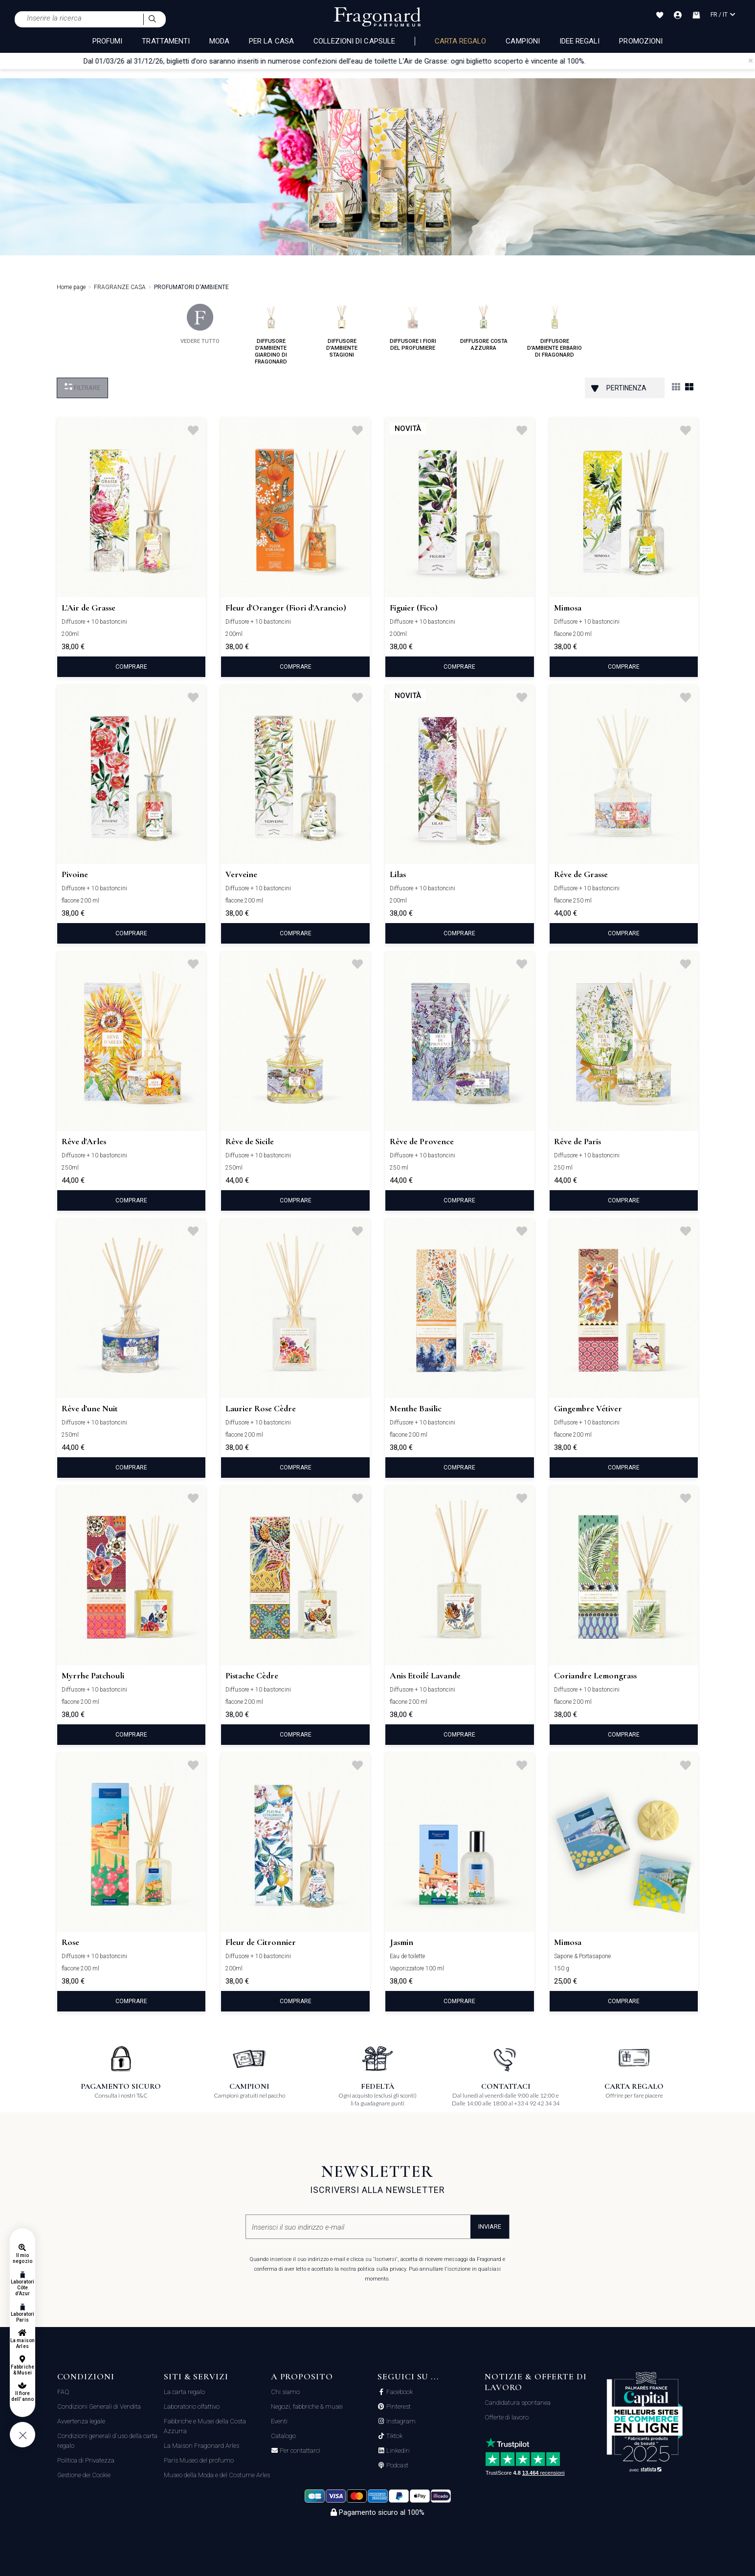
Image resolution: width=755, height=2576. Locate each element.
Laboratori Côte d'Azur (23, 2287)
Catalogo (283, 2436)
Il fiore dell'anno (22, 2396)
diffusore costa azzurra (484, 327)
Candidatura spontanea (518, 2402)
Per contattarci (299, 2450)
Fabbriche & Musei (22, 2369)
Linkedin (397, 2450)
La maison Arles (22, 2343)
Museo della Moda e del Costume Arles (217, 2475)
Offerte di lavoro (507, 2417)
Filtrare (82, 387)
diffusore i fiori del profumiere (413, 327)
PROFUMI (107, 41)
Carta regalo (461, 41)
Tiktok (393, 2436)
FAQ (63, 2391)
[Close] (751, 61)
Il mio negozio (22, 2258)
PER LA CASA (271, 41)
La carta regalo (184, 2391)
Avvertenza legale (81, 2421)
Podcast (396, 2465)
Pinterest (398, 2406)
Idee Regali (579, 41)
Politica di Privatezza (85, 2460)
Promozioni (641, 41)
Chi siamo (285, 2391)
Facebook (399, 2392)
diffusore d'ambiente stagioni (341, 331)
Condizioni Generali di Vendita (99, 2406)
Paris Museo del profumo (199, 2460)
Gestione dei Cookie (84, 2475)
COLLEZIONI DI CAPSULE (354, 41)
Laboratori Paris (23, 2317)
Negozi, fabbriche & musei (307, 2406)
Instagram (400, 2421)
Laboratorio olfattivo (192, 2406)
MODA (219, 41)
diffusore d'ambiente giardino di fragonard (271, 334)
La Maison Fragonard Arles (201, 2445)
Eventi (279, 2421)
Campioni (522, 41)
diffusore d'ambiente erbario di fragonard (554, 331)
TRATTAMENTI (166, 41)
